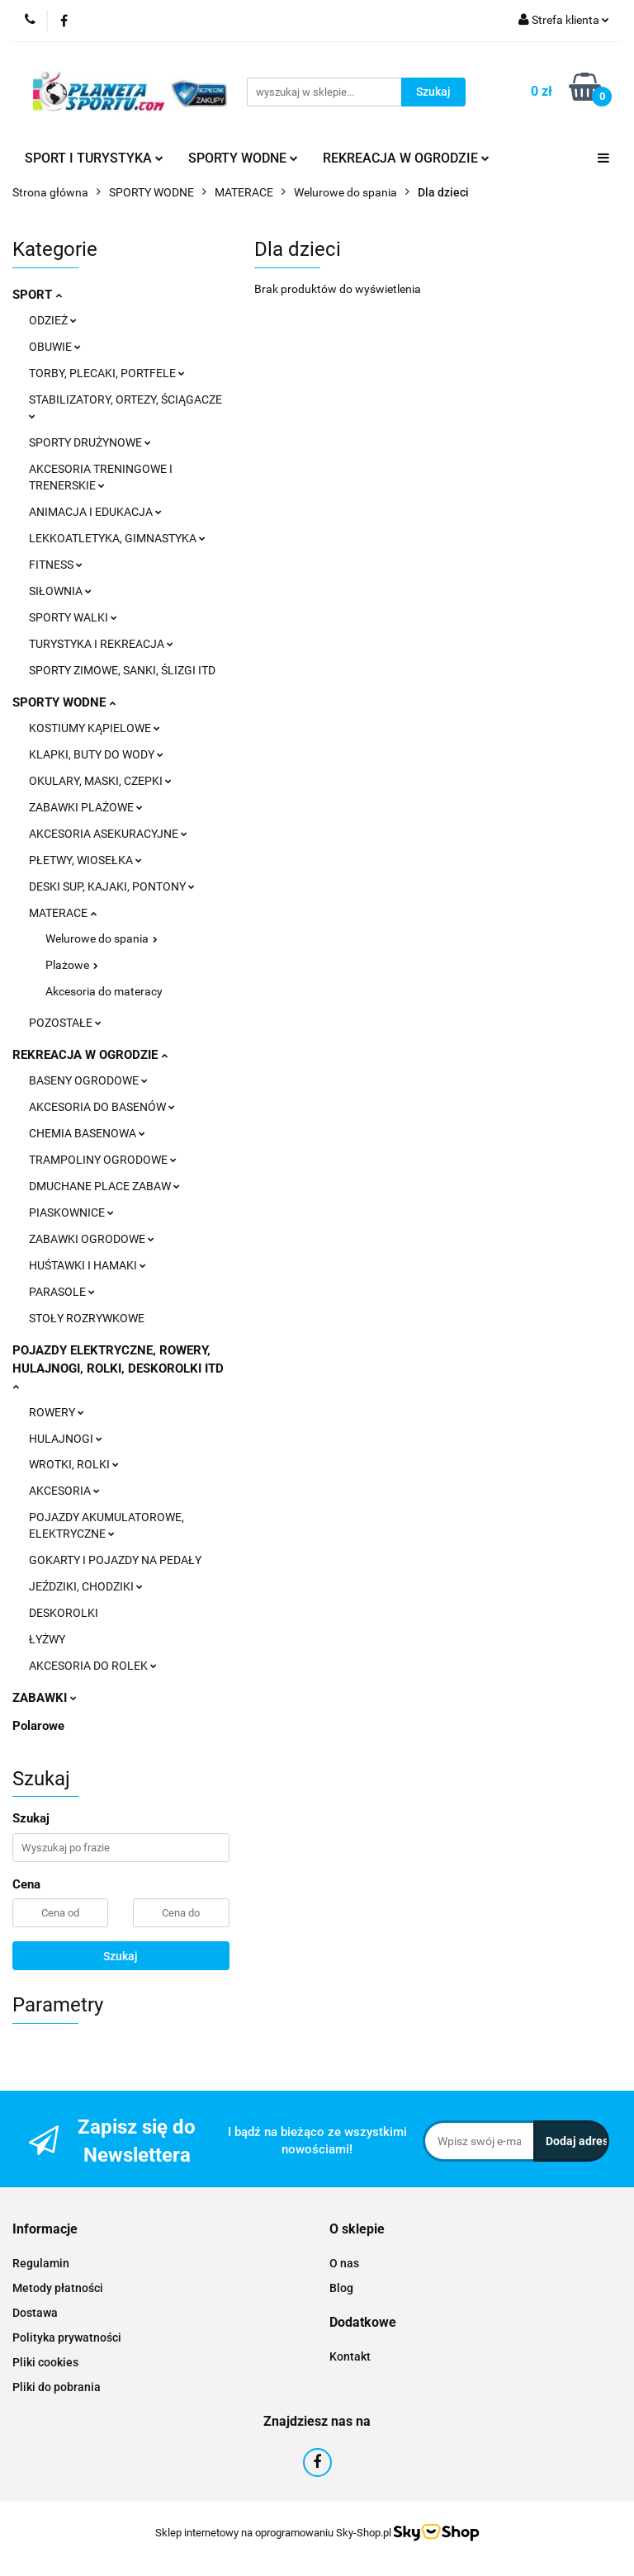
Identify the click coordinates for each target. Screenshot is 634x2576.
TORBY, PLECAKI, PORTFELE (107, 373)
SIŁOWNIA (60, 591)
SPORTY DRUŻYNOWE (90, 442)
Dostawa (35, 2312)
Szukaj (120, 1956)
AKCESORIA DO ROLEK (93, 1665)
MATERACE (63, 912)
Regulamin (40, 2263)
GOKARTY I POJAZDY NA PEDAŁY (115, 1560)
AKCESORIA (64, 1490)
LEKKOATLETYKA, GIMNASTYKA (117, 538)
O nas (344, 2263)
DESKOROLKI (63, 1612)
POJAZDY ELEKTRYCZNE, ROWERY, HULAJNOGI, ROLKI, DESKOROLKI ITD (118, 1367)
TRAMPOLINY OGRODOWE (103, 1159)
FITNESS (56, 564)
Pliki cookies (45, 2362)
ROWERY (56, 1412)
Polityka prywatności (66, 2337)
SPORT (37, 294)
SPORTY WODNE (243, 158)
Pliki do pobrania (56, 2387)
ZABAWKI (44, 1697)
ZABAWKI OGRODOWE (91, 1238)
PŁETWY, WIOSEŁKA (85, 860)
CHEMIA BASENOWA (87, 1133)
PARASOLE (62, 1291)
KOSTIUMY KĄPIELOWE (94, 728)
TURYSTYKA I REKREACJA (101, 643)
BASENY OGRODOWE (88, 1080)
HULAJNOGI (65, 1438)
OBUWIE (55, 346)
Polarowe (38, 1725)
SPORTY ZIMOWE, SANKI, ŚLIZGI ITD (122, 670)
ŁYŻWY (47, 1639)
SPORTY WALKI (73, 617)
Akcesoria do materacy (104, 991)
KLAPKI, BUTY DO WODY (96, 754)
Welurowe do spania (101, 938)
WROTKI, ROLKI (74, 1464)
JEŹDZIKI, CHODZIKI (86, 1586)
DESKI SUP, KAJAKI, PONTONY (112, 886)
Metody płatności (57, 2288)
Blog (341, 2288)
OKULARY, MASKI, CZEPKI (100, 780)
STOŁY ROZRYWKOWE (86, 1318)
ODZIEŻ (53, 320)
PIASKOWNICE (71, 1212)
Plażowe (71, 964)
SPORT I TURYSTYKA (94, 158)
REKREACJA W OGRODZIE (406, 158)
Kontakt (350, 2356)
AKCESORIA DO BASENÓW (102, 1106)
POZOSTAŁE (65, 1022)
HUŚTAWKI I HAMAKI (87, 1265)
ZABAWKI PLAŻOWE (86, 807)
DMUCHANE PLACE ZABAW (104, 1186)
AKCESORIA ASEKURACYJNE (108, 833)
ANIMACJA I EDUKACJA (95, 511)
